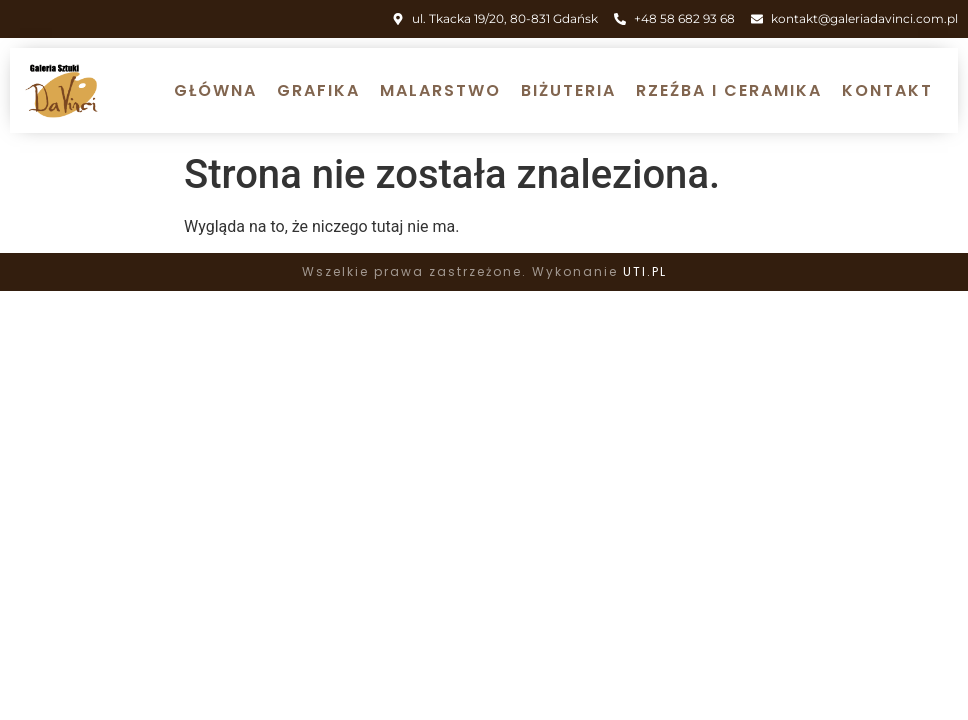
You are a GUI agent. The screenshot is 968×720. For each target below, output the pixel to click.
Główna (215, 90)
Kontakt (887, 90)
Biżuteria (568, 90)
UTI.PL (645, 271)
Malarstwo (440, 90)
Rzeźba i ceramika (729, 90)
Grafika (318, 90)
